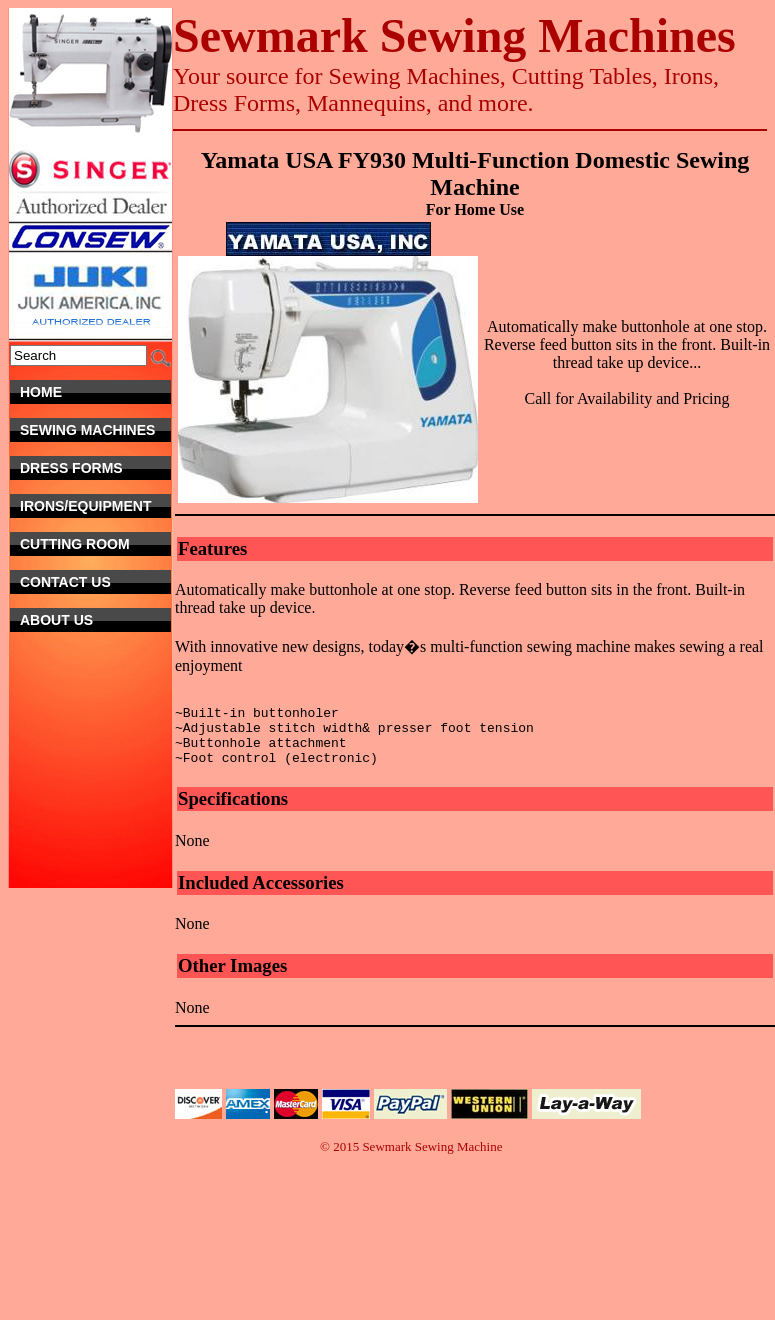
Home (95, 392)
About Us (95, 620)
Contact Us (88, 582)
